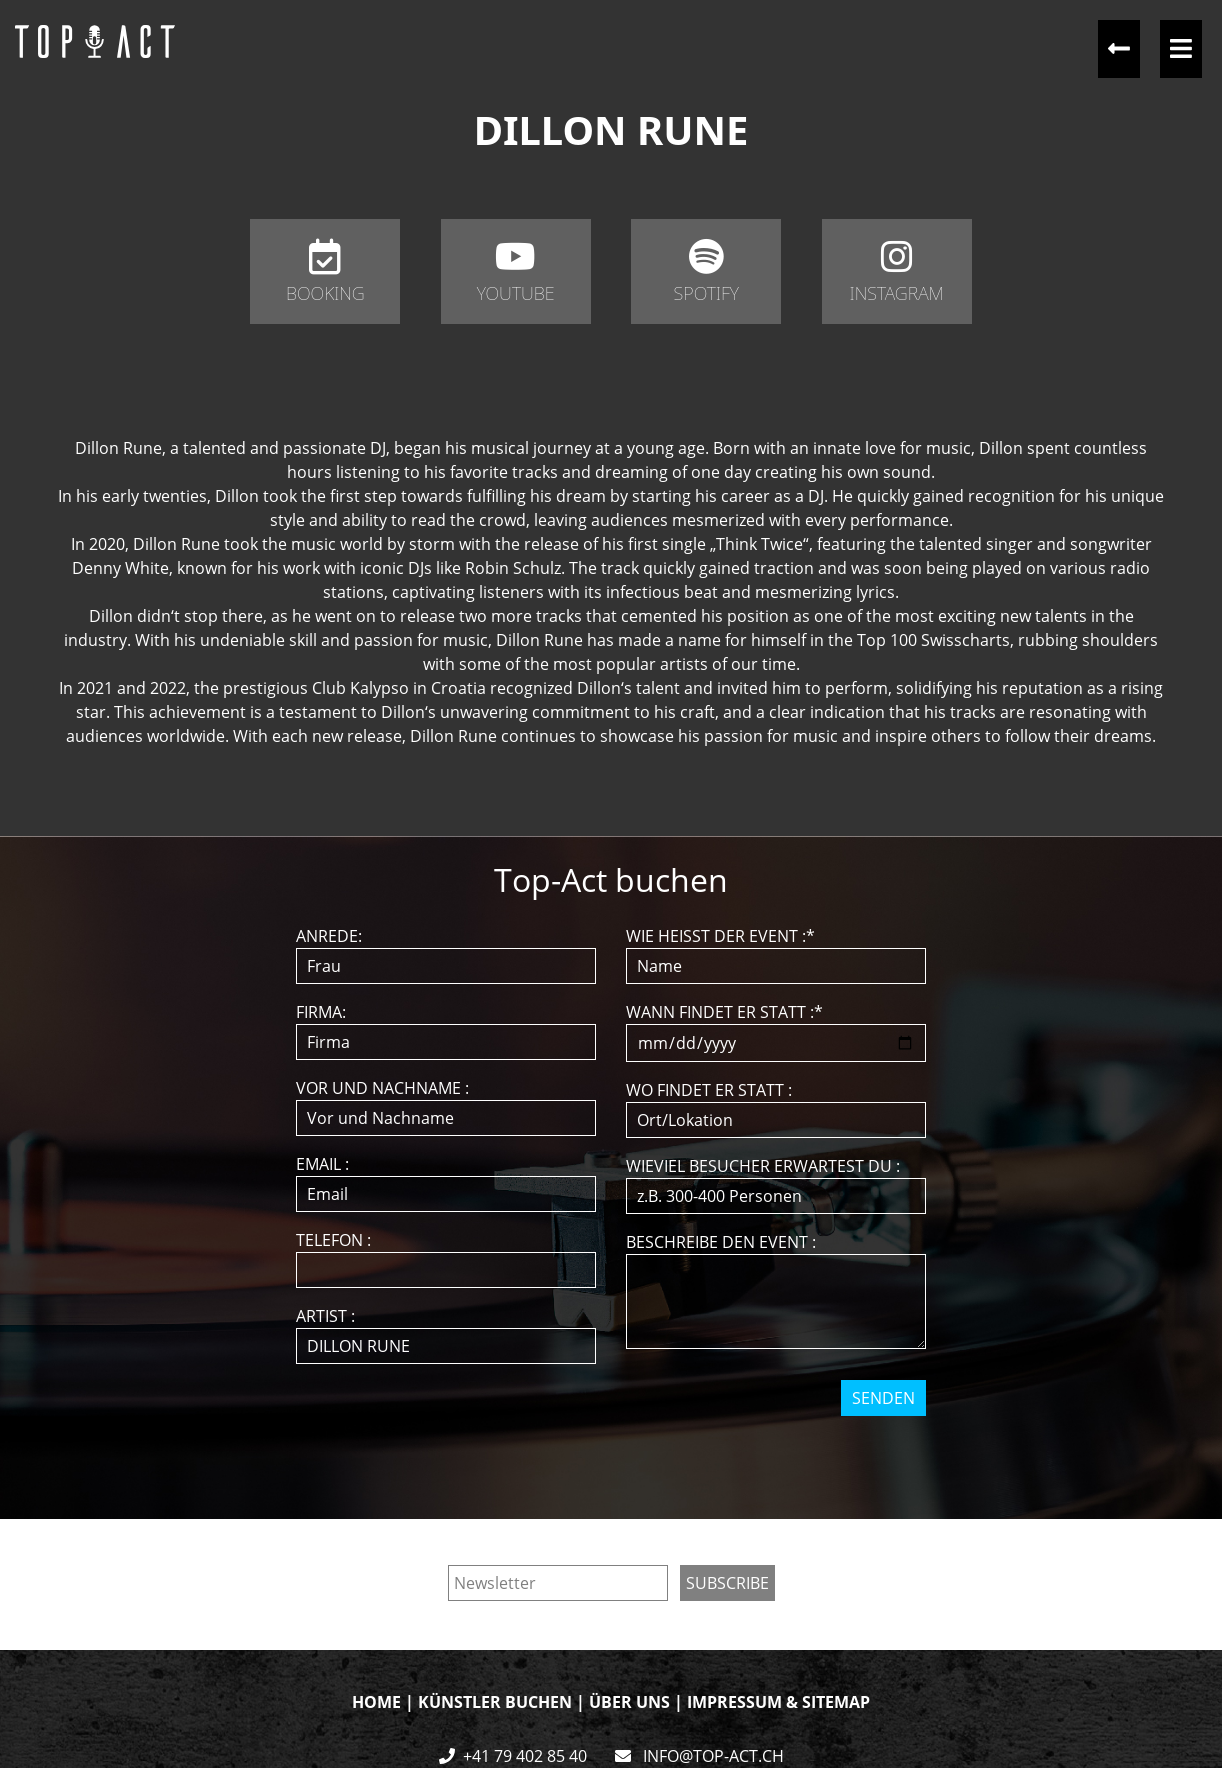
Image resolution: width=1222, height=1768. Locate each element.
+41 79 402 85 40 (525, 1756)
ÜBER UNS (629, 1702)
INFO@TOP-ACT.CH (711, 1756)
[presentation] (613, 1455)
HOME (376, 1702)
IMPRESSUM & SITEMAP (778, 1702)
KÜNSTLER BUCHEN (495, 1702)
